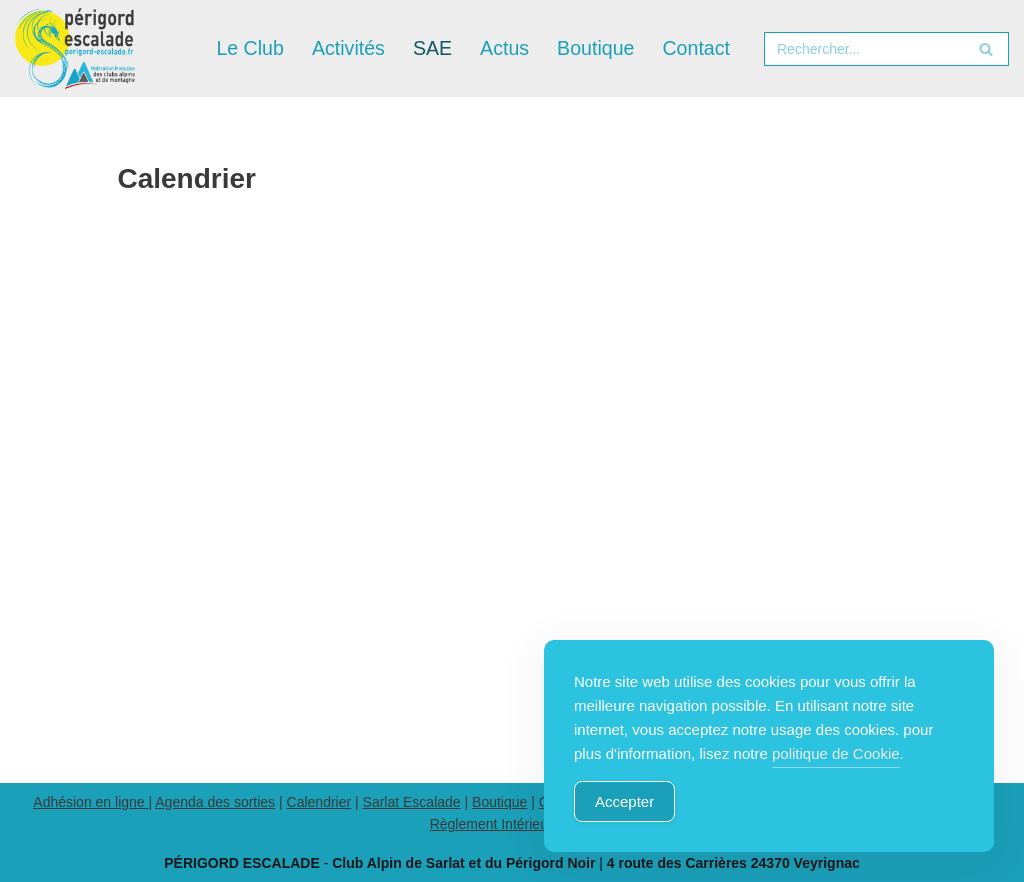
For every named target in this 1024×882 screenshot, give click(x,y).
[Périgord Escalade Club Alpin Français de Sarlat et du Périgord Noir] (75, 48)
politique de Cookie (836, 753)
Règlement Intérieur (491, 824)
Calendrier (319, 802)
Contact (696, 48)
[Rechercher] (864, 49)
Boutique (499, 802)
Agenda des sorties (215, 802)
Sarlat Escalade (412, 802)
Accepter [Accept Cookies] (624, 801)
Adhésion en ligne (90, 802)
